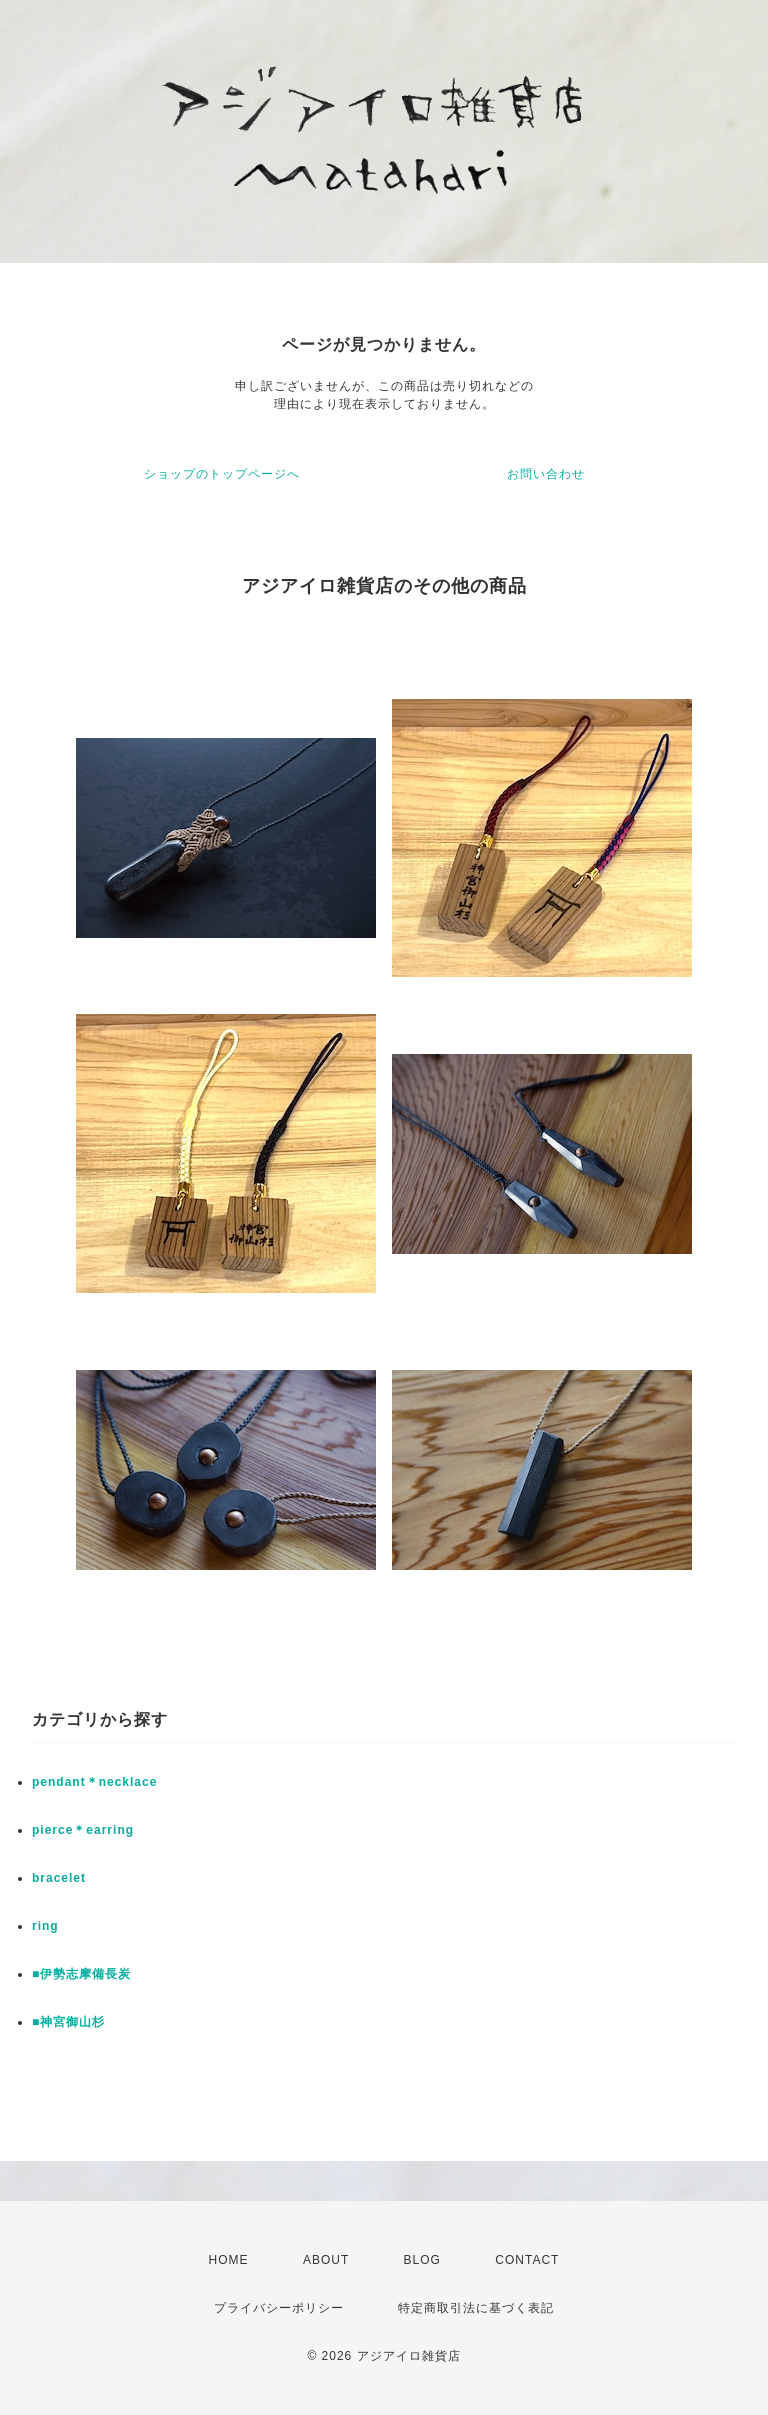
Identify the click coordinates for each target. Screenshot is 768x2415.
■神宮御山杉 (68, 2022)
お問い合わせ (546, 474)
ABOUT (326, 2260)
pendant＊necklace (94, 1782)
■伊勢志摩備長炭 (81, 1974)
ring (45, 1926)
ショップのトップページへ (222, 474)
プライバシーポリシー (279, 2308)
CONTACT (527, 2260)
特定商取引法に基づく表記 (476, 2308)
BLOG (422, 2260)
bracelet (59, 1878)
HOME (229, 2260)
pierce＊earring (83, 1830)
